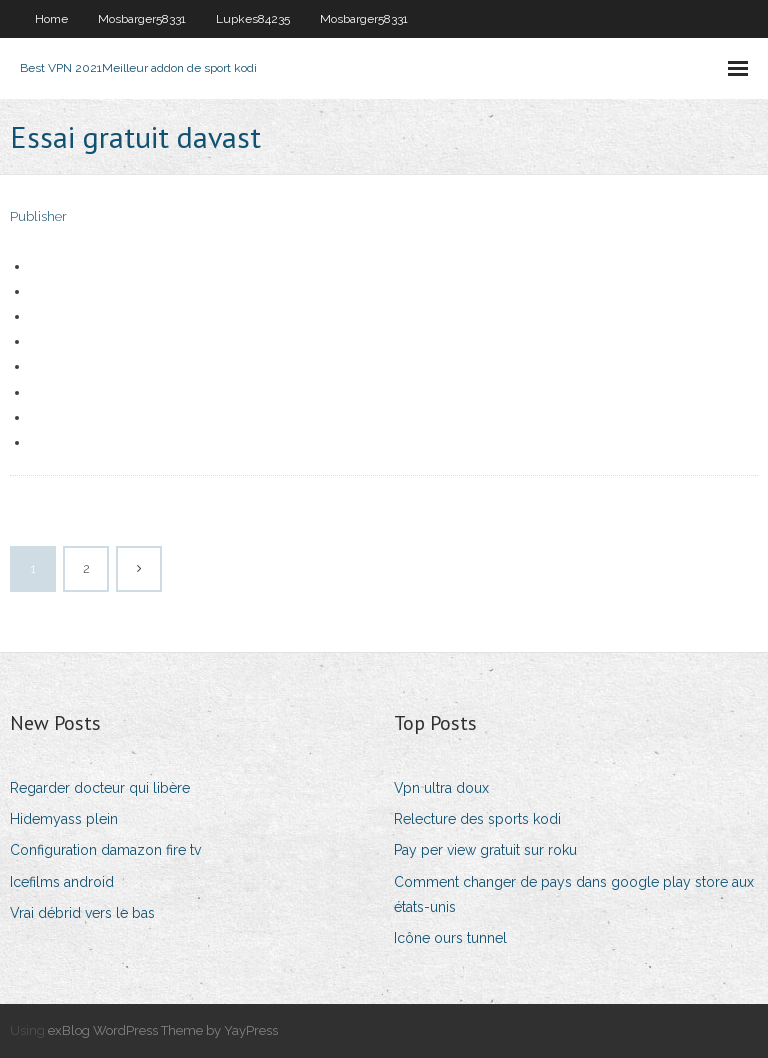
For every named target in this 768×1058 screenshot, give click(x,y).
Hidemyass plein (64, 819)
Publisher (38, 216)
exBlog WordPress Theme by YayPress (163, 1030)
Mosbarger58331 (142, 19)
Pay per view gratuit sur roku (485, 850)
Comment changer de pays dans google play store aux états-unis (574, 894)
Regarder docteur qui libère (100, 788)
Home (51, 19)
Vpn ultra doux (441, 788)
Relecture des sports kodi (477, 819)
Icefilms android (62, 882)
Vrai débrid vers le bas (82, 913)
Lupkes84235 (253, 19)
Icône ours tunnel (450, 938)
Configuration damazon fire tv (105, 850)
